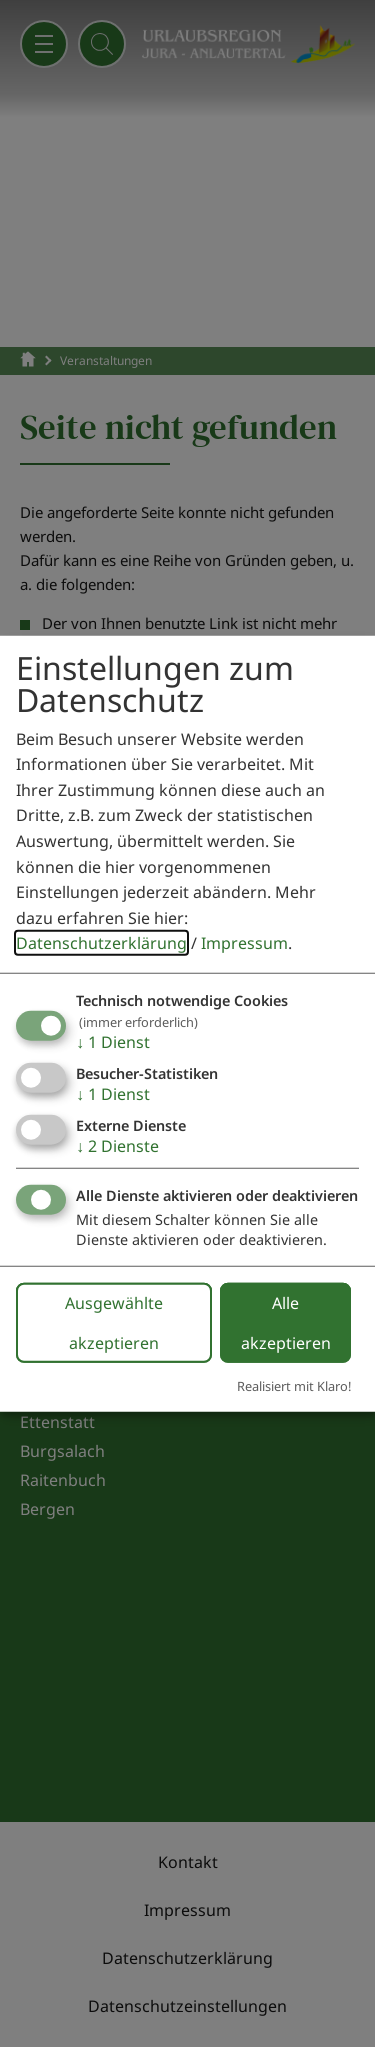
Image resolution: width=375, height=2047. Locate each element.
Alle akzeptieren (286, 1322)
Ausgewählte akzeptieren (114, 1322)
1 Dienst (113, 1042)
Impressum (244, 943)
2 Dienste (117, 1146)
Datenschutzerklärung (101, 943)
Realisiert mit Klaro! (294, 1385)
